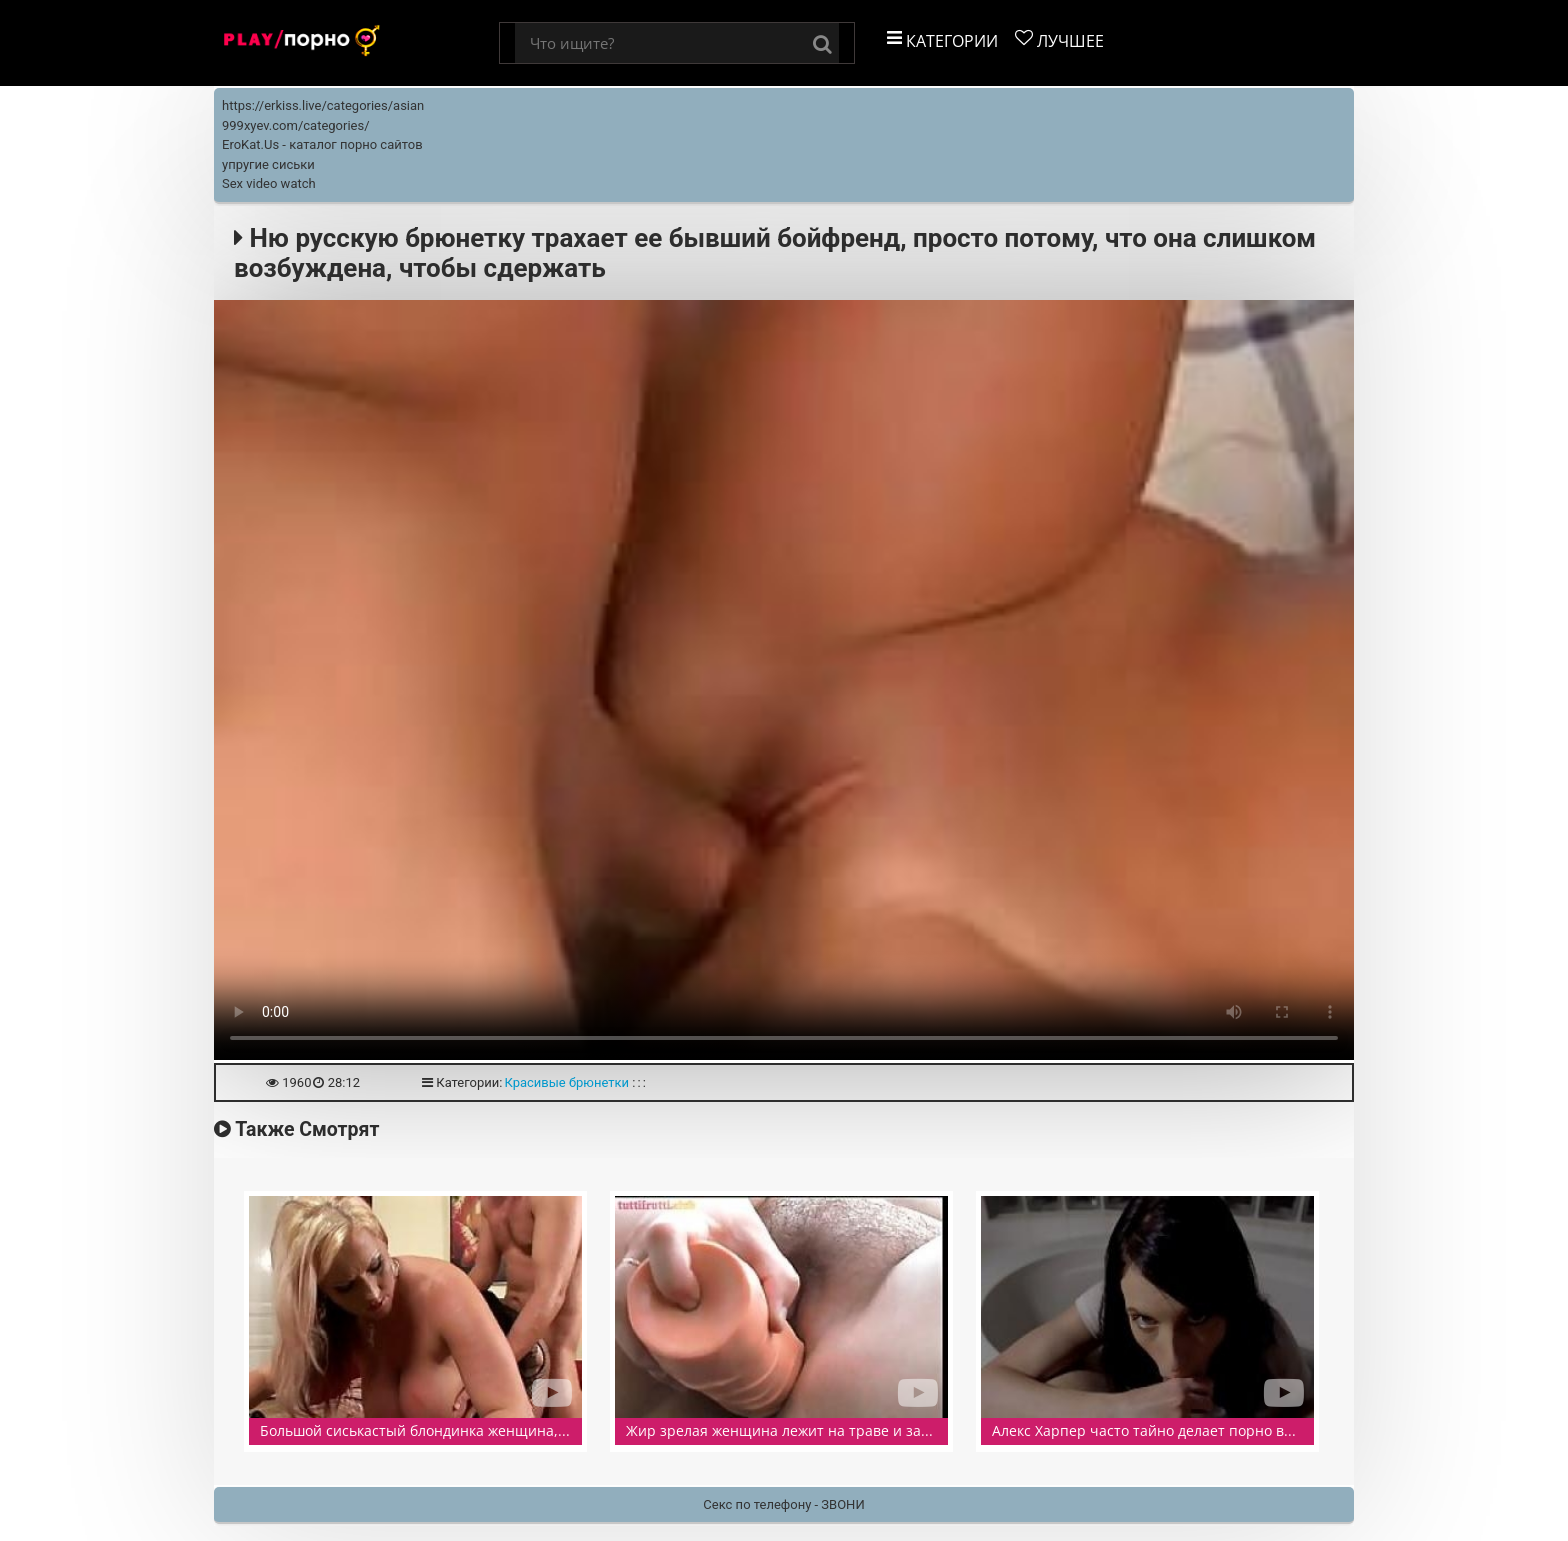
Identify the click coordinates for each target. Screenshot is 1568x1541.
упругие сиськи (268, 164)
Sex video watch (269, 183)
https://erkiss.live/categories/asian (323, 105)
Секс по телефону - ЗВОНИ (783, 1504)
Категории (942, 40)
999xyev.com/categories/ (296, 125)
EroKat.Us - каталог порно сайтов (322, 144)
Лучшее (1059, 40)
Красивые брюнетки (566, 1082)
